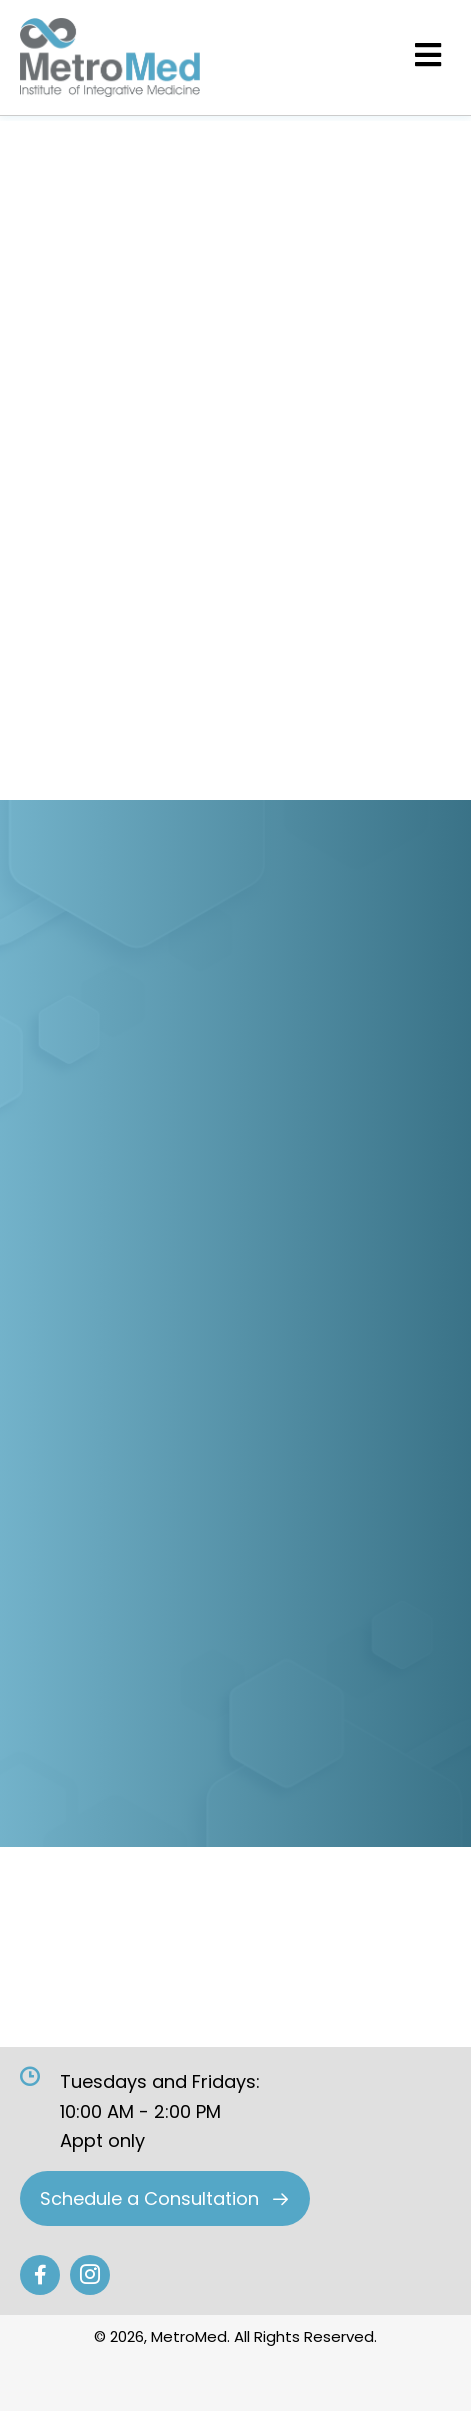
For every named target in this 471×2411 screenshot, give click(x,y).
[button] (165, 2198)
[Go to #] (40, 2275)
